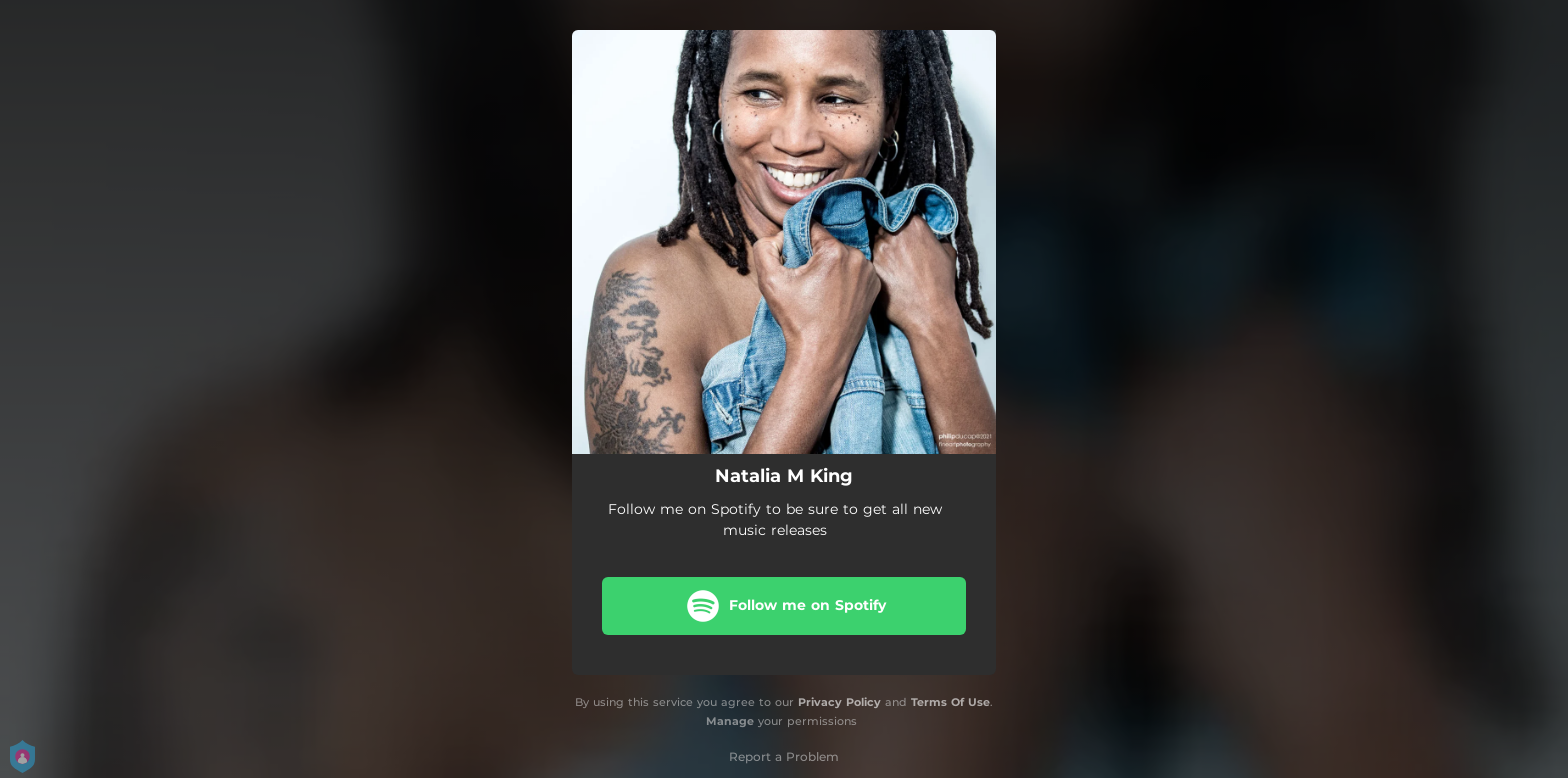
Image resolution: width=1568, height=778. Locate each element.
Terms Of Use (950, 702)
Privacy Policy (839, 702)
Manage (730, 721)
